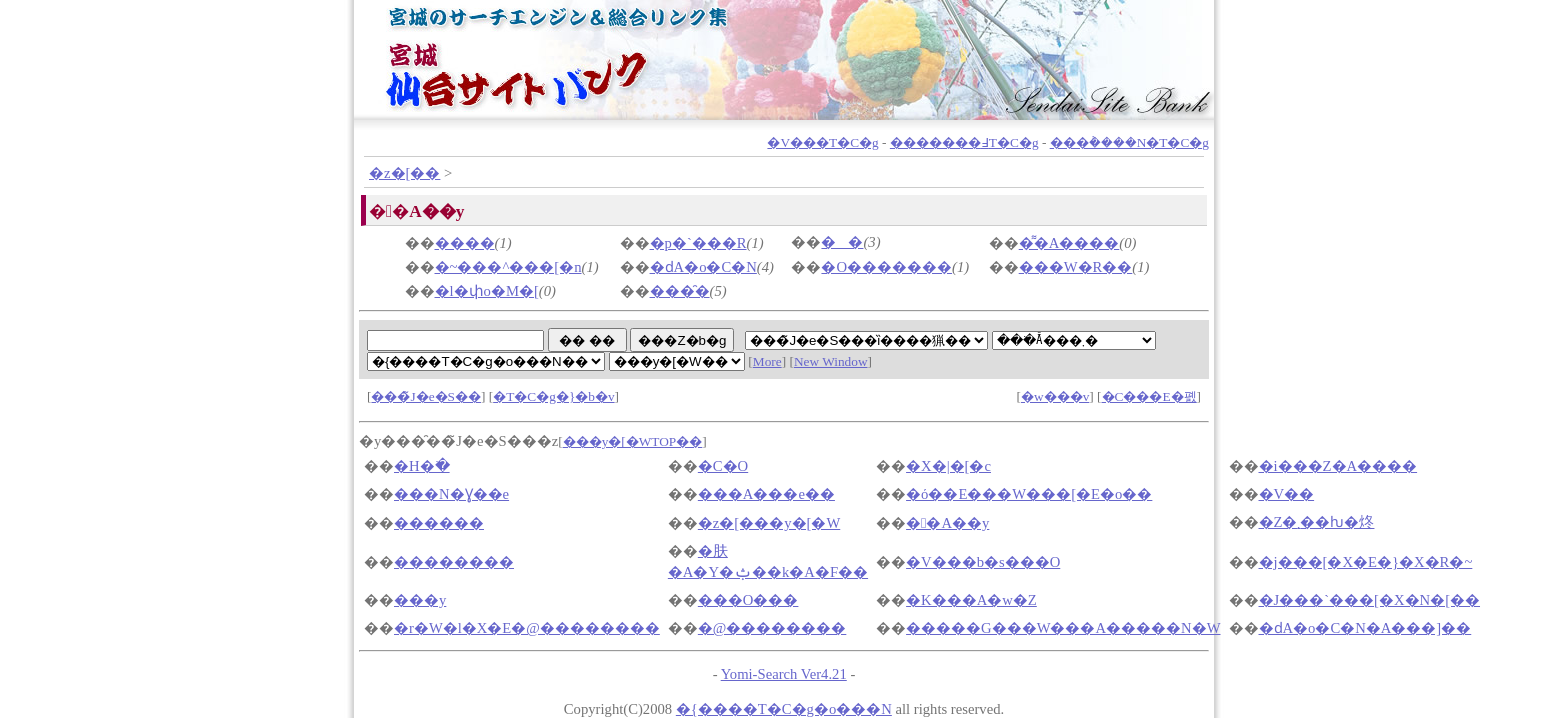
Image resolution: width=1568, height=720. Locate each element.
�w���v (1055, 396)
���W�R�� (1076, 267)
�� (842, 242)
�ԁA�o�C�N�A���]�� (1365, 628)
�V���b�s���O (983, 562)
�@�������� (772, 628)
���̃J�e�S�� (426, 396)
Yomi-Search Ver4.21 (784, 674)
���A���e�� (766, 494)
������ (439, 523)
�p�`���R (698, 243)
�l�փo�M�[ (487, 291)
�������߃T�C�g (964, 142)
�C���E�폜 (1149, 396)
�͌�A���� (1069, 243)
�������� (454, 562)
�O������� (886, 267)
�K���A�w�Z (971, 600)
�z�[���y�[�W (769, 523)
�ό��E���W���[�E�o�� (1029, 494)
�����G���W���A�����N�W (1063, 628)
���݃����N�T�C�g (1129, 142)
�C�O (723, 466)
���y (420, 600)
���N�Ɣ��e (451, 494)
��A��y (947, 523)
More (767, 361)
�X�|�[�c (948, 466)
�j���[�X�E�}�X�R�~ (1366, 562)
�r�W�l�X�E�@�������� (527, 628)
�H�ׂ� (422, 466)
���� (465, 243)
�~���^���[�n (508, 267)
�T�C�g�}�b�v (553, 396)
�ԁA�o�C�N (703, 267)
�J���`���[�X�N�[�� (1370, 600)
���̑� (680, 291)
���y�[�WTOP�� (633, 441)
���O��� (748, 600)
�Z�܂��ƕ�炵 (1317, 522)
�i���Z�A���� (1338, 466)
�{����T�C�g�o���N (784, 709)
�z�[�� (404, 173)
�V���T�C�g (822, 142)
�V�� (1287, 494)
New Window (831, 361)
